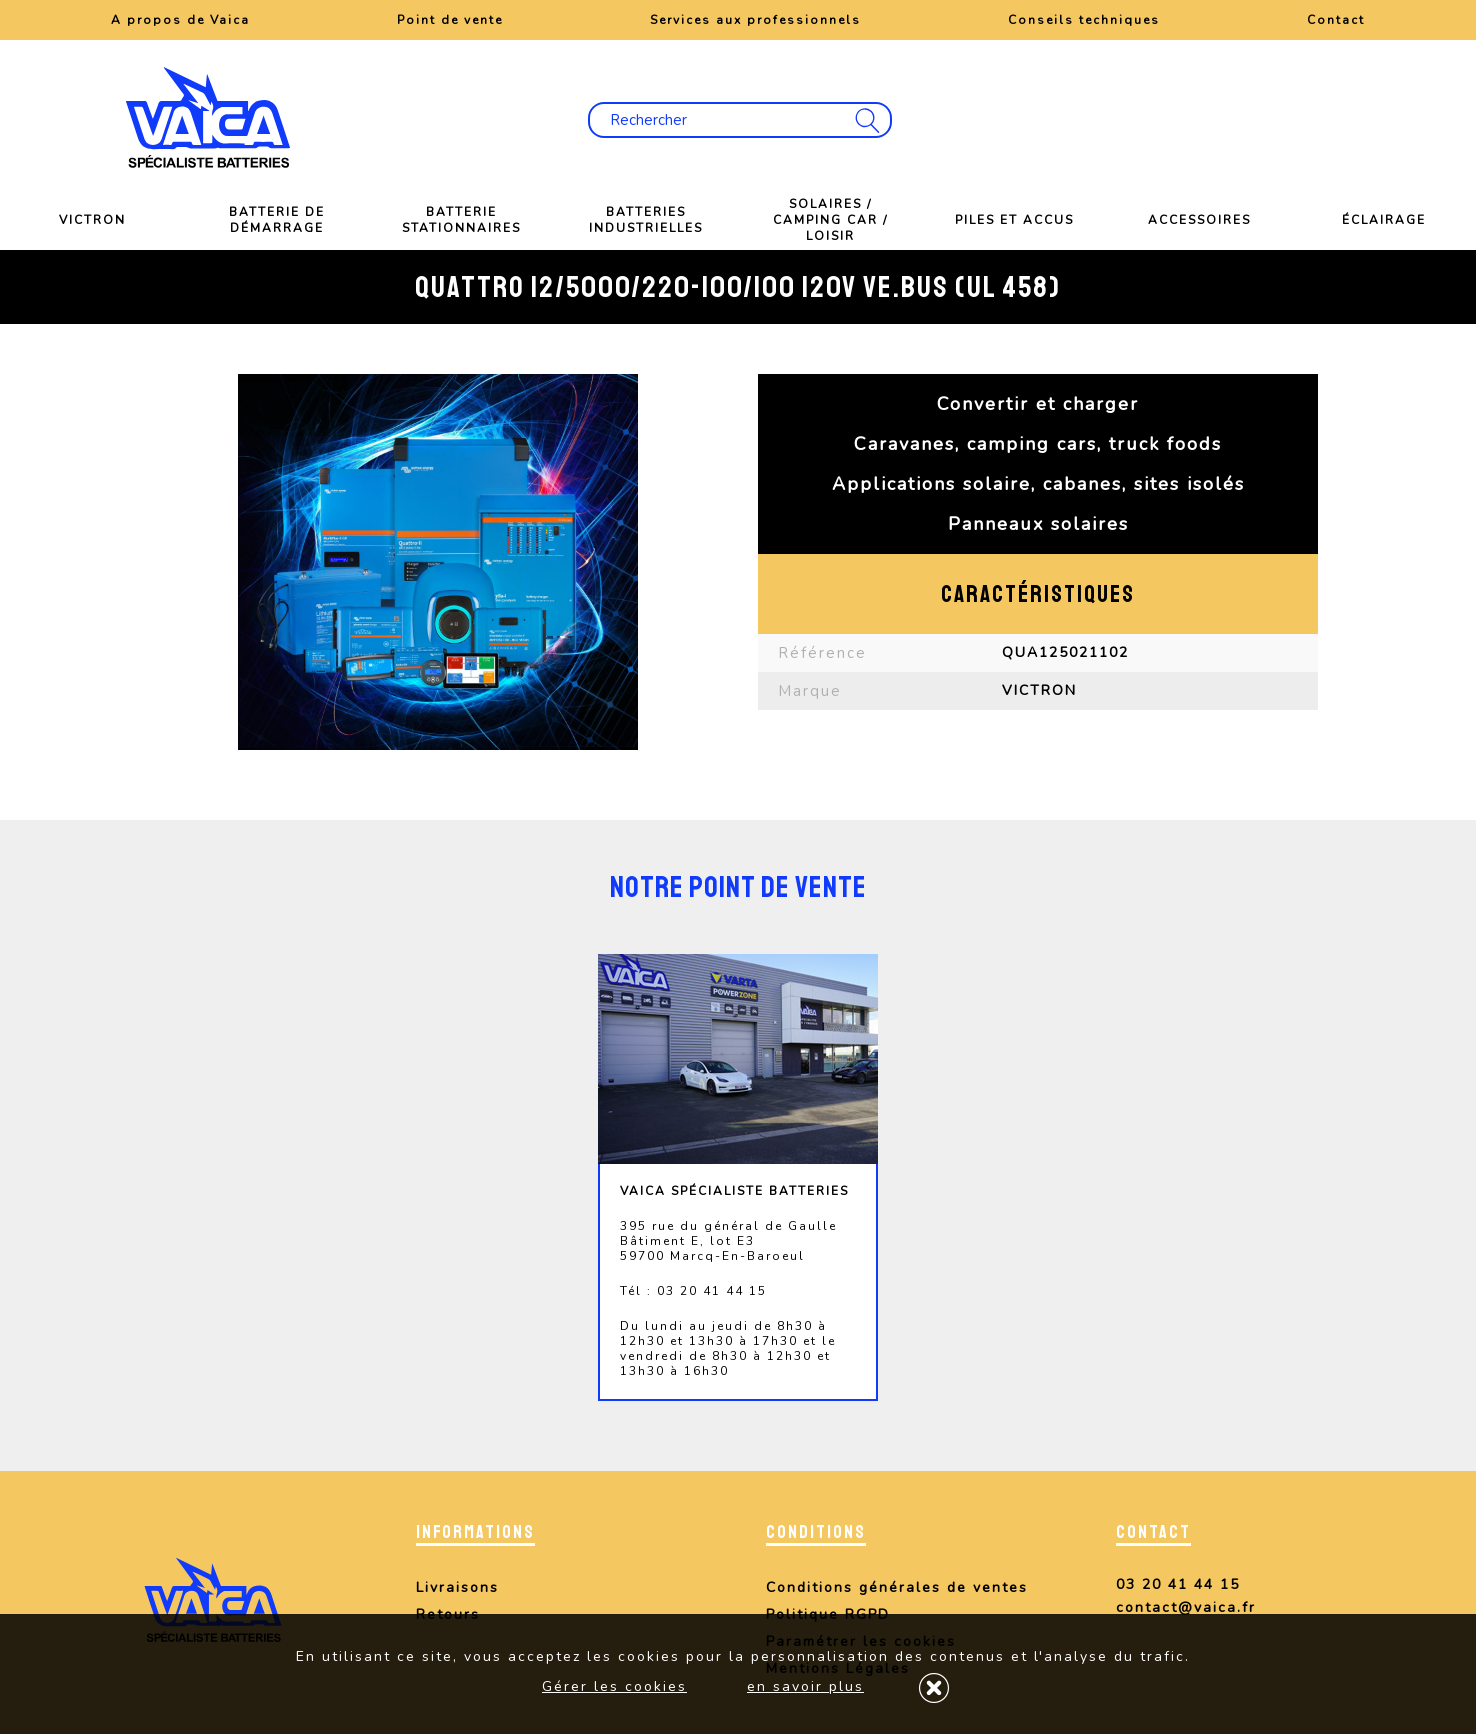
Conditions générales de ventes (897, 1587)
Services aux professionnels (755, 20)
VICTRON (92, 220)
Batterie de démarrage (277, 220)
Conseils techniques (1084, 20)
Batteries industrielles (646, 220)
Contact (1336, 20)
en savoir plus (805, 1686)
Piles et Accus (1014, 220)
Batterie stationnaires (461, 220)
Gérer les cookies (614, 1686)
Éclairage (1384, 220)
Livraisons (457, 1587)
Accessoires (1199, 220)
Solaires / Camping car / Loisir (830, 220)
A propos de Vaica (180, 20)
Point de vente (450, 20)
